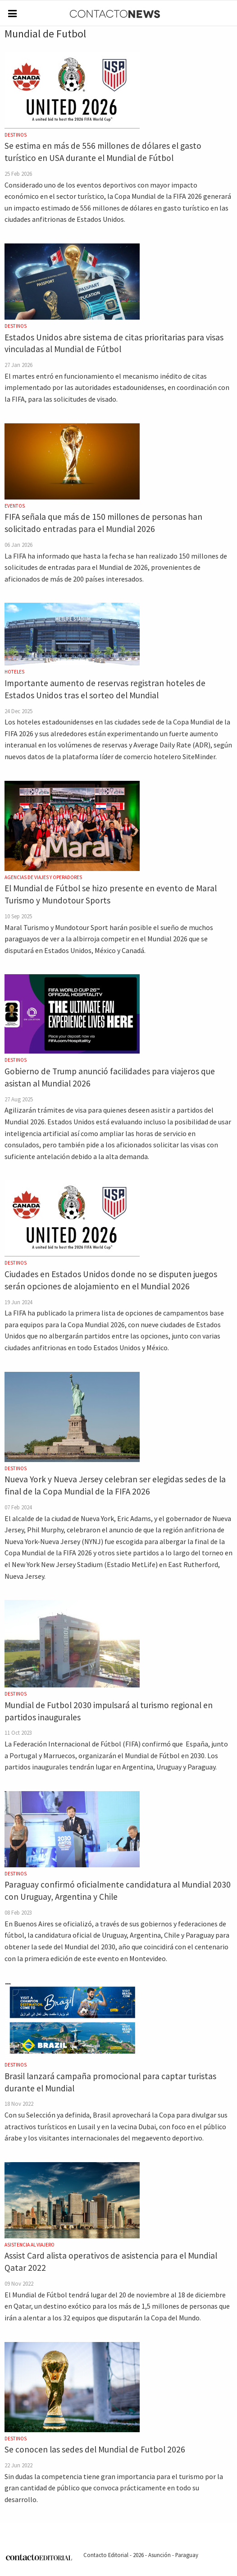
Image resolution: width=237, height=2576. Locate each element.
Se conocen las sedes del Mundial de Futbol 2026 (95, 2449)
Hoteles (14, 672)
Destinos (16, 135)
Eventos (15, 506)
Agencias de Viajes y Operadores (43, 877)
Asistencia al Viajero (30, 2244)
